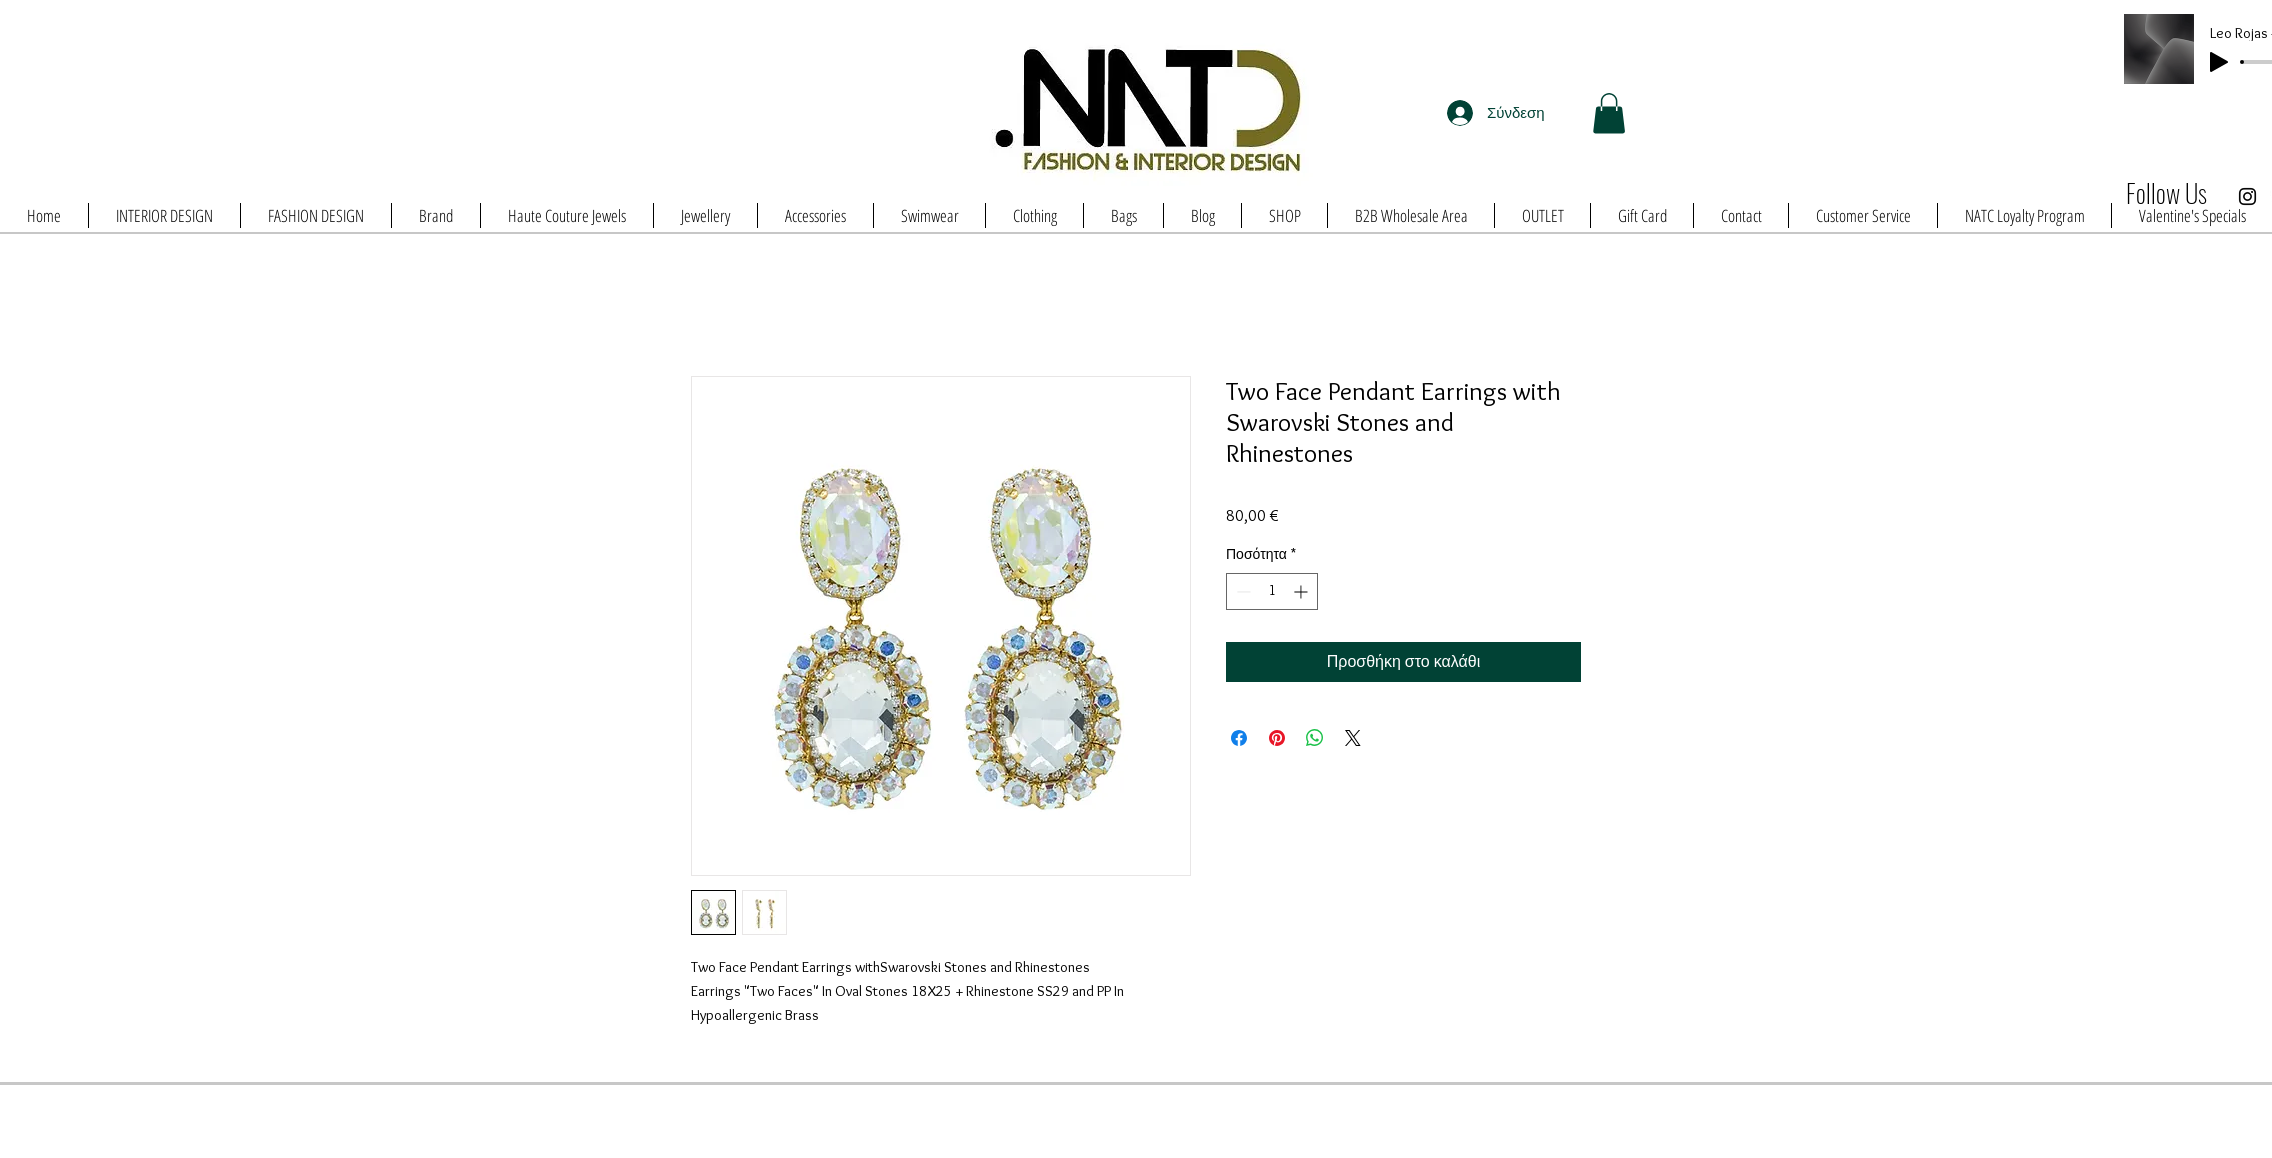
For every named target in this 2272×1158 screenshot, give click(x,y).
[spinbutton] (1272, 591)
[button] (1609, 113)
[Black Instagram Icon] (2247, 196)
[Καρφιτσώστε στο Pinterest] (1277, 738)
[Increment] (1302, 591)
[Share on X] (1353, 738)
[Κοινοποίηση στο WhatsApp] (1315, 738)
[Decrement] (1241, 591)
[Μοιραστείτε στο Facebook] (1239, 738)
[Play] (2219, 62)
